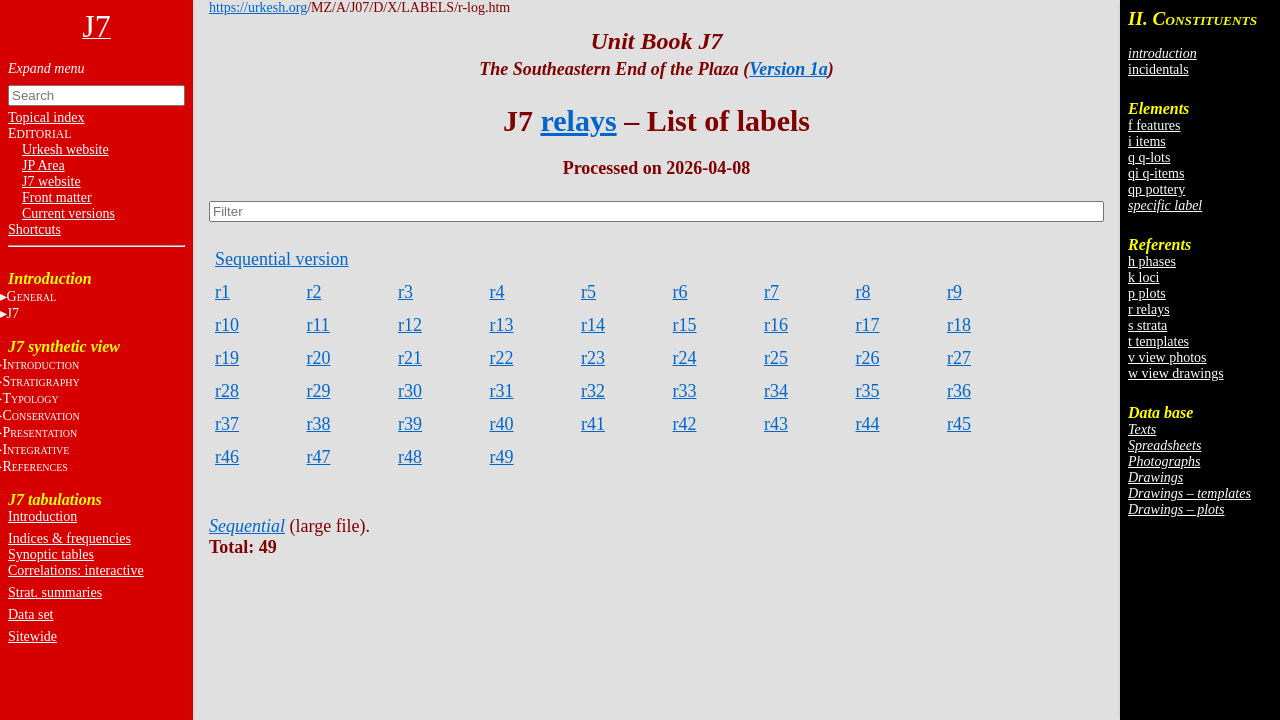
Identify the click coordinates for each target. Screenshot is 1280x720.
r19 (227, 358)
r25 (776, 358)
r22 (502, 358)
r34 (776, 391)
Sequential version (281, 259)
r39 (410, 424)
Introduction (42, 516)
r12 (410, 325)
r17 (868, 325)
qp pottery (1156, 189)
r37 (227, 424)
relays (579, 120)
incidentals (1158, 69)
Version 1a (788, 69)
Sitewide (32, 636)
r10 (227, 325)
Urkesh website (65, 149)
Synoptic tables (51, 554)
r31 (502, 391)
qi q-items (1156, 173)
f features (1154, 125)
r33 (685, 391)
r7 (771, 292)
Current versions (68, 213)
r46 (227, 457)
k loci (1144, 277)
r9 (954, 292)
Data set (30, 614)
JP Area (43, 165)
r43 (776, 424)
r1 (222, 292)
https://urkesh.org (258, 7)
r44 (868, 424)
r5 (588, 292)
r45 (959, 424)
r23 (593, 358)
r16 (776, 325)
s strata (1147, 325)
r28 (227, 391)
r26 (868, 358)
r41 (593, 424)
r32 (593, 391)
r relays (1149, 309)
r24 (685, 358)
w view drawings (1176, 373)
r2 (314, 292)
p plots (1147, 293)
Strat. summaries (55, 592)
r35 (868, 391)
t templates (1158, 341)
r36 (959, 391)
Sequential (247, 526)
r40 (502, 424)
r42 (685, 424)
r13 (502, 325)
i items (1147, 141)
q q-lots (1149, 157)
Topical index (46, 117)
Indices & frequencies (69, 538)
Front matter (57, 197)
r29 (319, 391)
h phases (1152, 261)
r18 (959, 325)
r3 (405, 292)
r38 (319, 424)
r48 (410, 457)
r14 (593, 325)
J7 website (51, 181)
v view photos (1167, 357)
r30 (410, 391)
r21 (410, 358)
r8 (863, 292)
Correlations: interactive (76, 570)
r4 (497, 292)
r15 (685, 325)
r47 (319, 457)
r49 (502, 457)
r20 (319, 358)
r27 (959, 358)
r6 (680, 292)
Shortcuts (34, 229)
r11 (318, 325)
